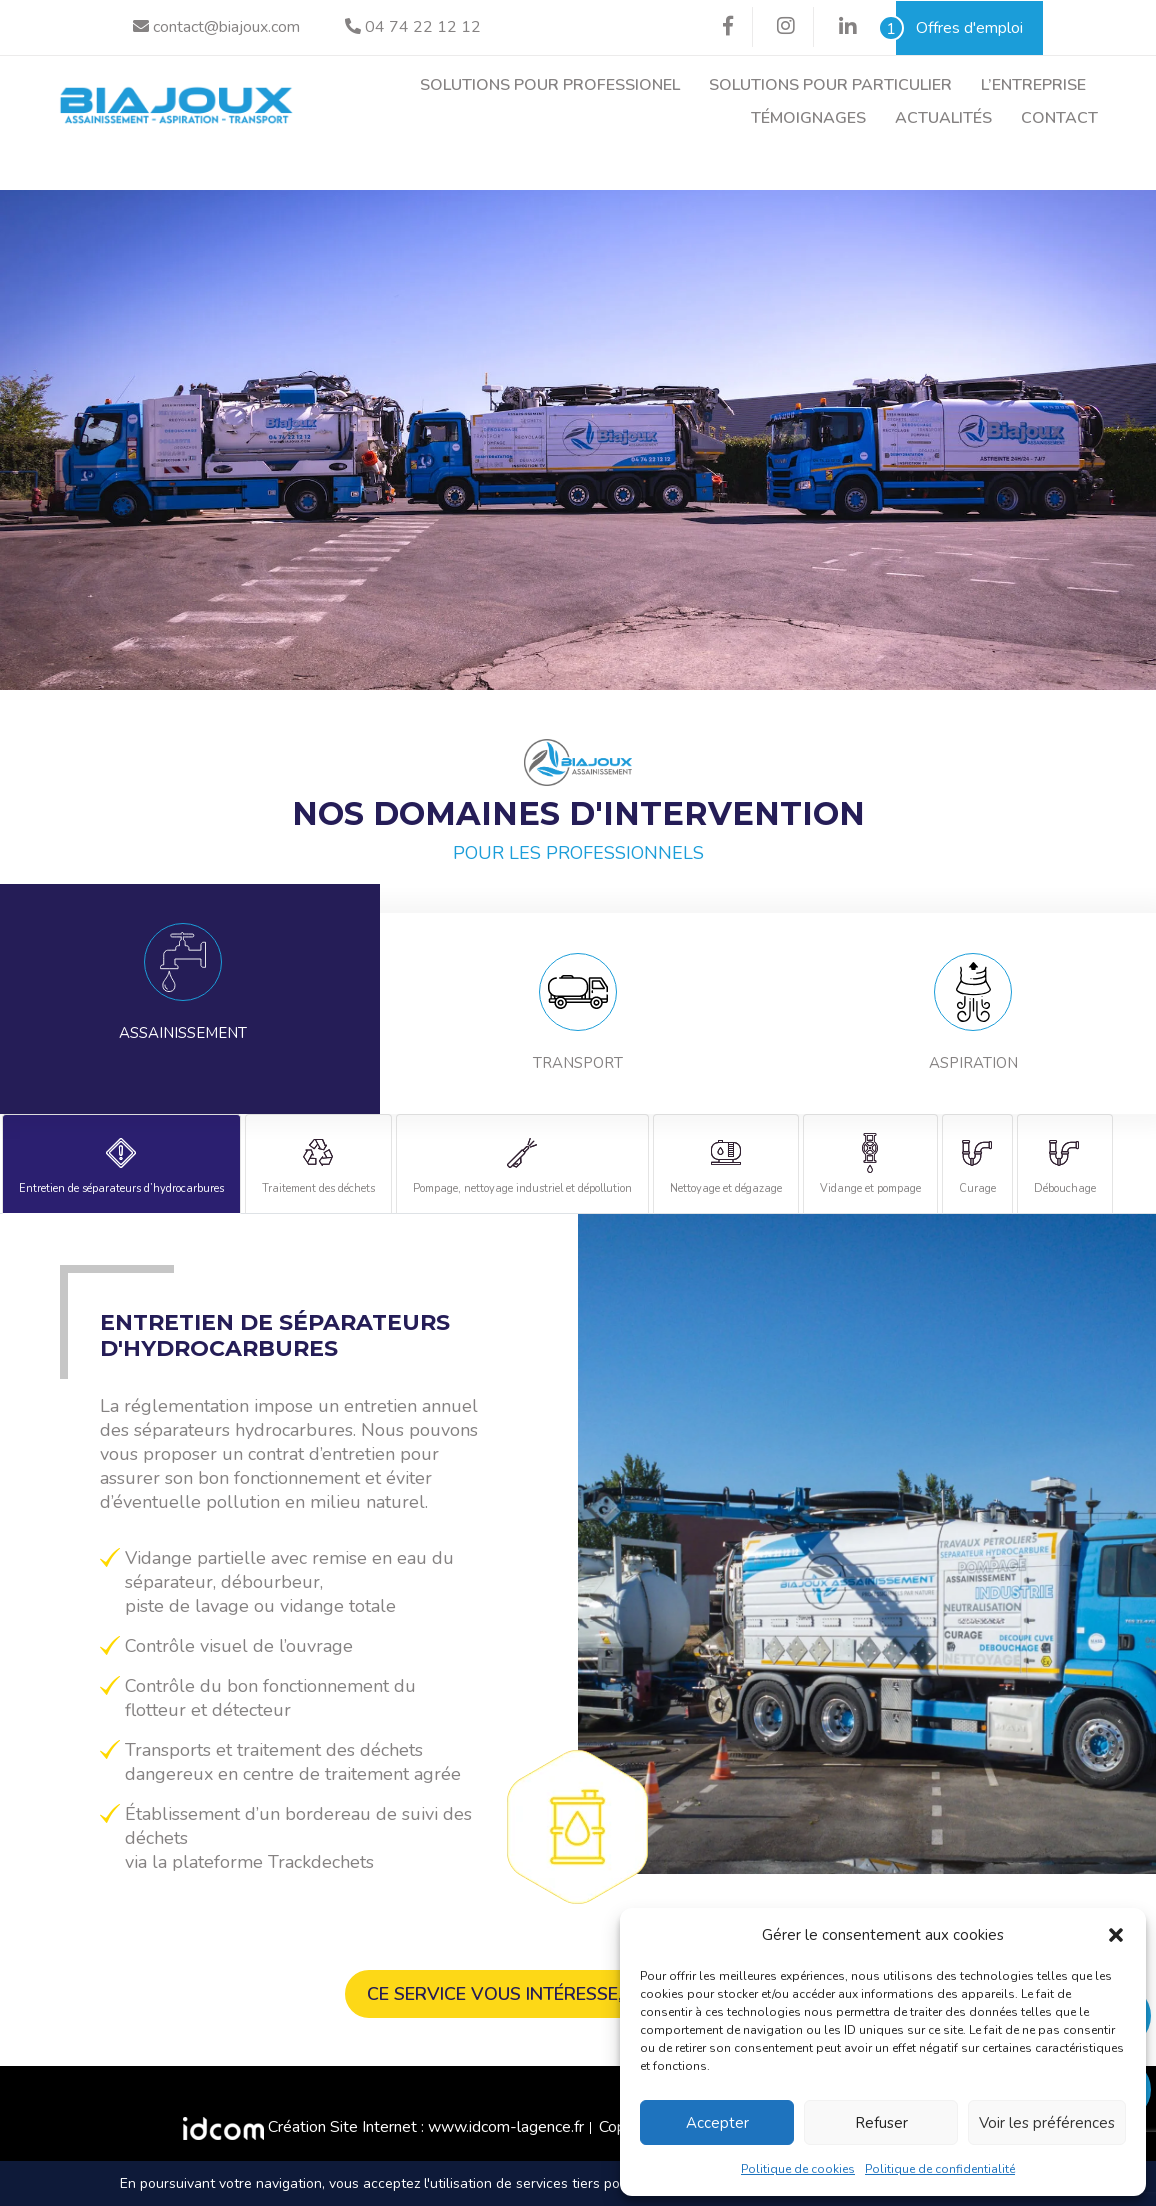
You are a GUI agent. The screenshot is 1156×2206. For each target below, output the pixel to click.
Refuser (881, 2123)
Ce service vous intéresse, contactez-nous (578, 1996)
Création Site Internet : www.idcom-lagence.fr (383, 2129)
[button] (1116, 1935)
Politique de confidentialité (940, 2169)
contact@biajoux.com (216, 27)
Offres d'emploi (959, 28)
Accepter (717, 2123)
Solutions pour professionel (550, 85)
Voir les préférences (1047, 2123)
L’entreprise (1033, 85)
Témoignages (808, 118)
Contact (1059, 118)
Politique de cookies (798, 2169)
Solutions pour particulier (830, 85)
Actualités (943, 118)
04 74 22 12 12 (413, 27)
